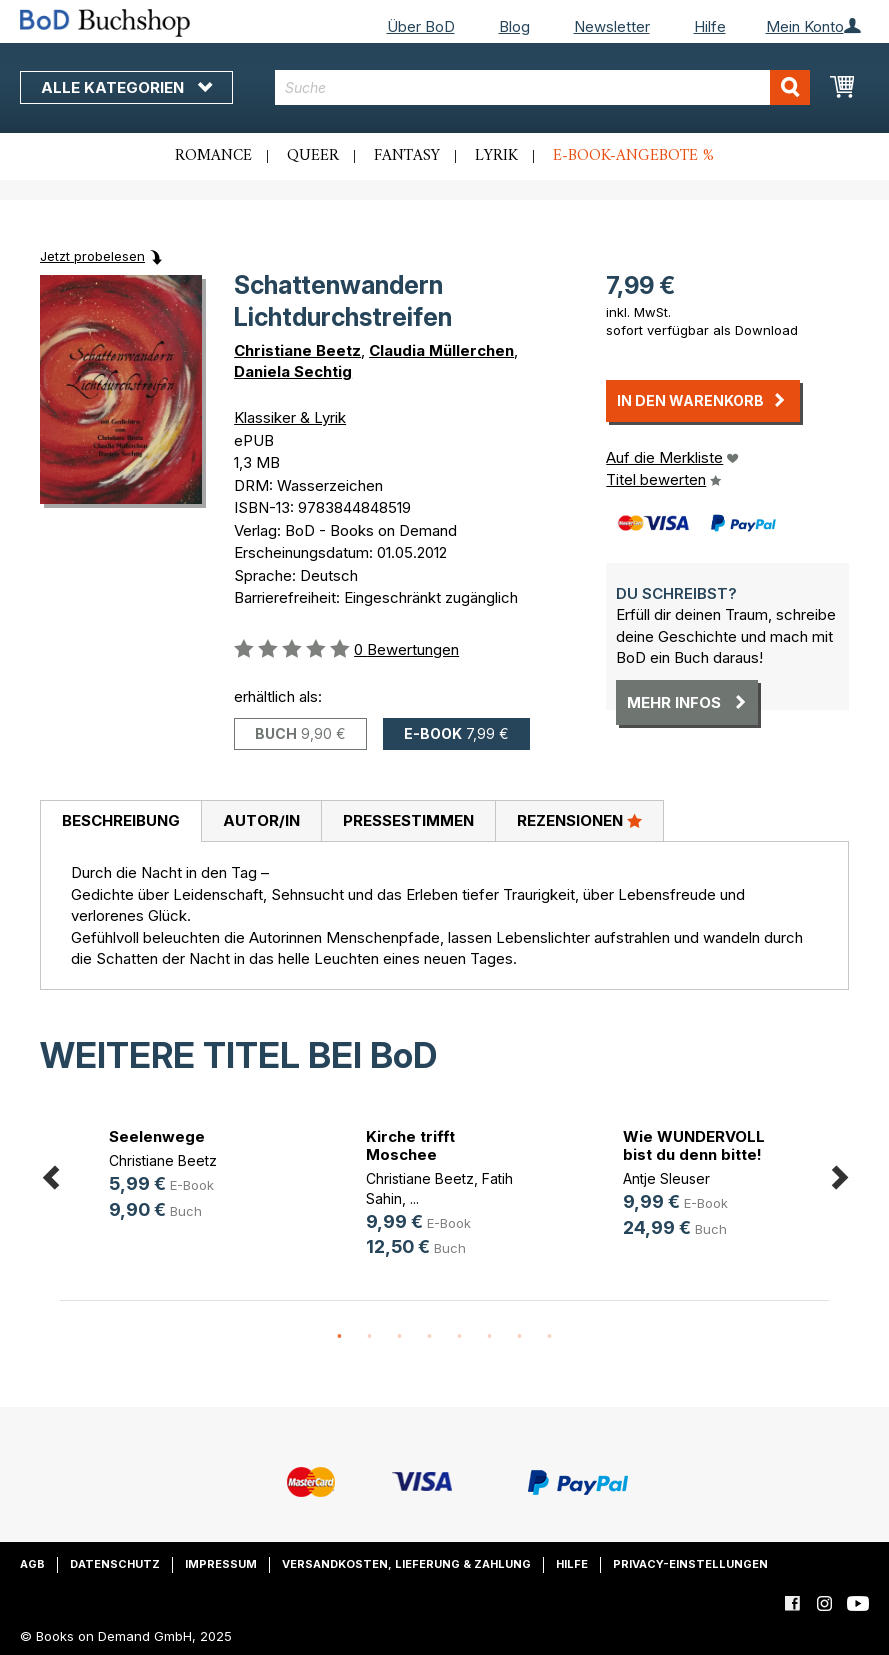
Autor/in (261, 820)
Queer (313, 156)
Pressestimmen (408, 820)
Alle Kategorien (126, 87)
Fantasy (407, 156)
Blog (514, 26)
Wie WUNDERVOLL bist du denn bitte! (694, 1145)
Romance (213, 156)
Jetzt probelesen (92, 256)
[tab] (120, 822)
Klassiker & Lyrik (290, 417)
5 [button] (460, 1337)
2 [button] (370, 1337)
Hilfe (710, 26)
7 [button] (520, 1337)
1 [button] (340, 1337)
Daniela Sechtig (293, 371)
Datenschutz (115, 1564)
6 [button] (490, 1337)
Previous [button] (50, 1174)
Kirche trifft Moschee (410, 1145)
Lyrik (496, 156)
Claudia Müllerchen (441, 350)
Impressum (221, 1564)
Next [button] (839, 1174)
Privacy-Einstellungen (690, 1564)
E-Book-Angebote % (633, 156)
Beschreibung (121, 820)
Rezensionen (579, 820)
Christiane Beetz (297, 350)
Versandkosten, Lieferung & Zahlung (406, 1564)
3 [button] (400, 1337)
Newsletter (612, 26)
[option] (188, 1176)
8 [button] (550, 1337)
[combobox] (542, 87)
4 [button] (430, 1337)
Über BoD (421, 26)
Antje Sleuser (666, 1178)
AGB (32, 1564)
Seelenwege (157, 1136)
